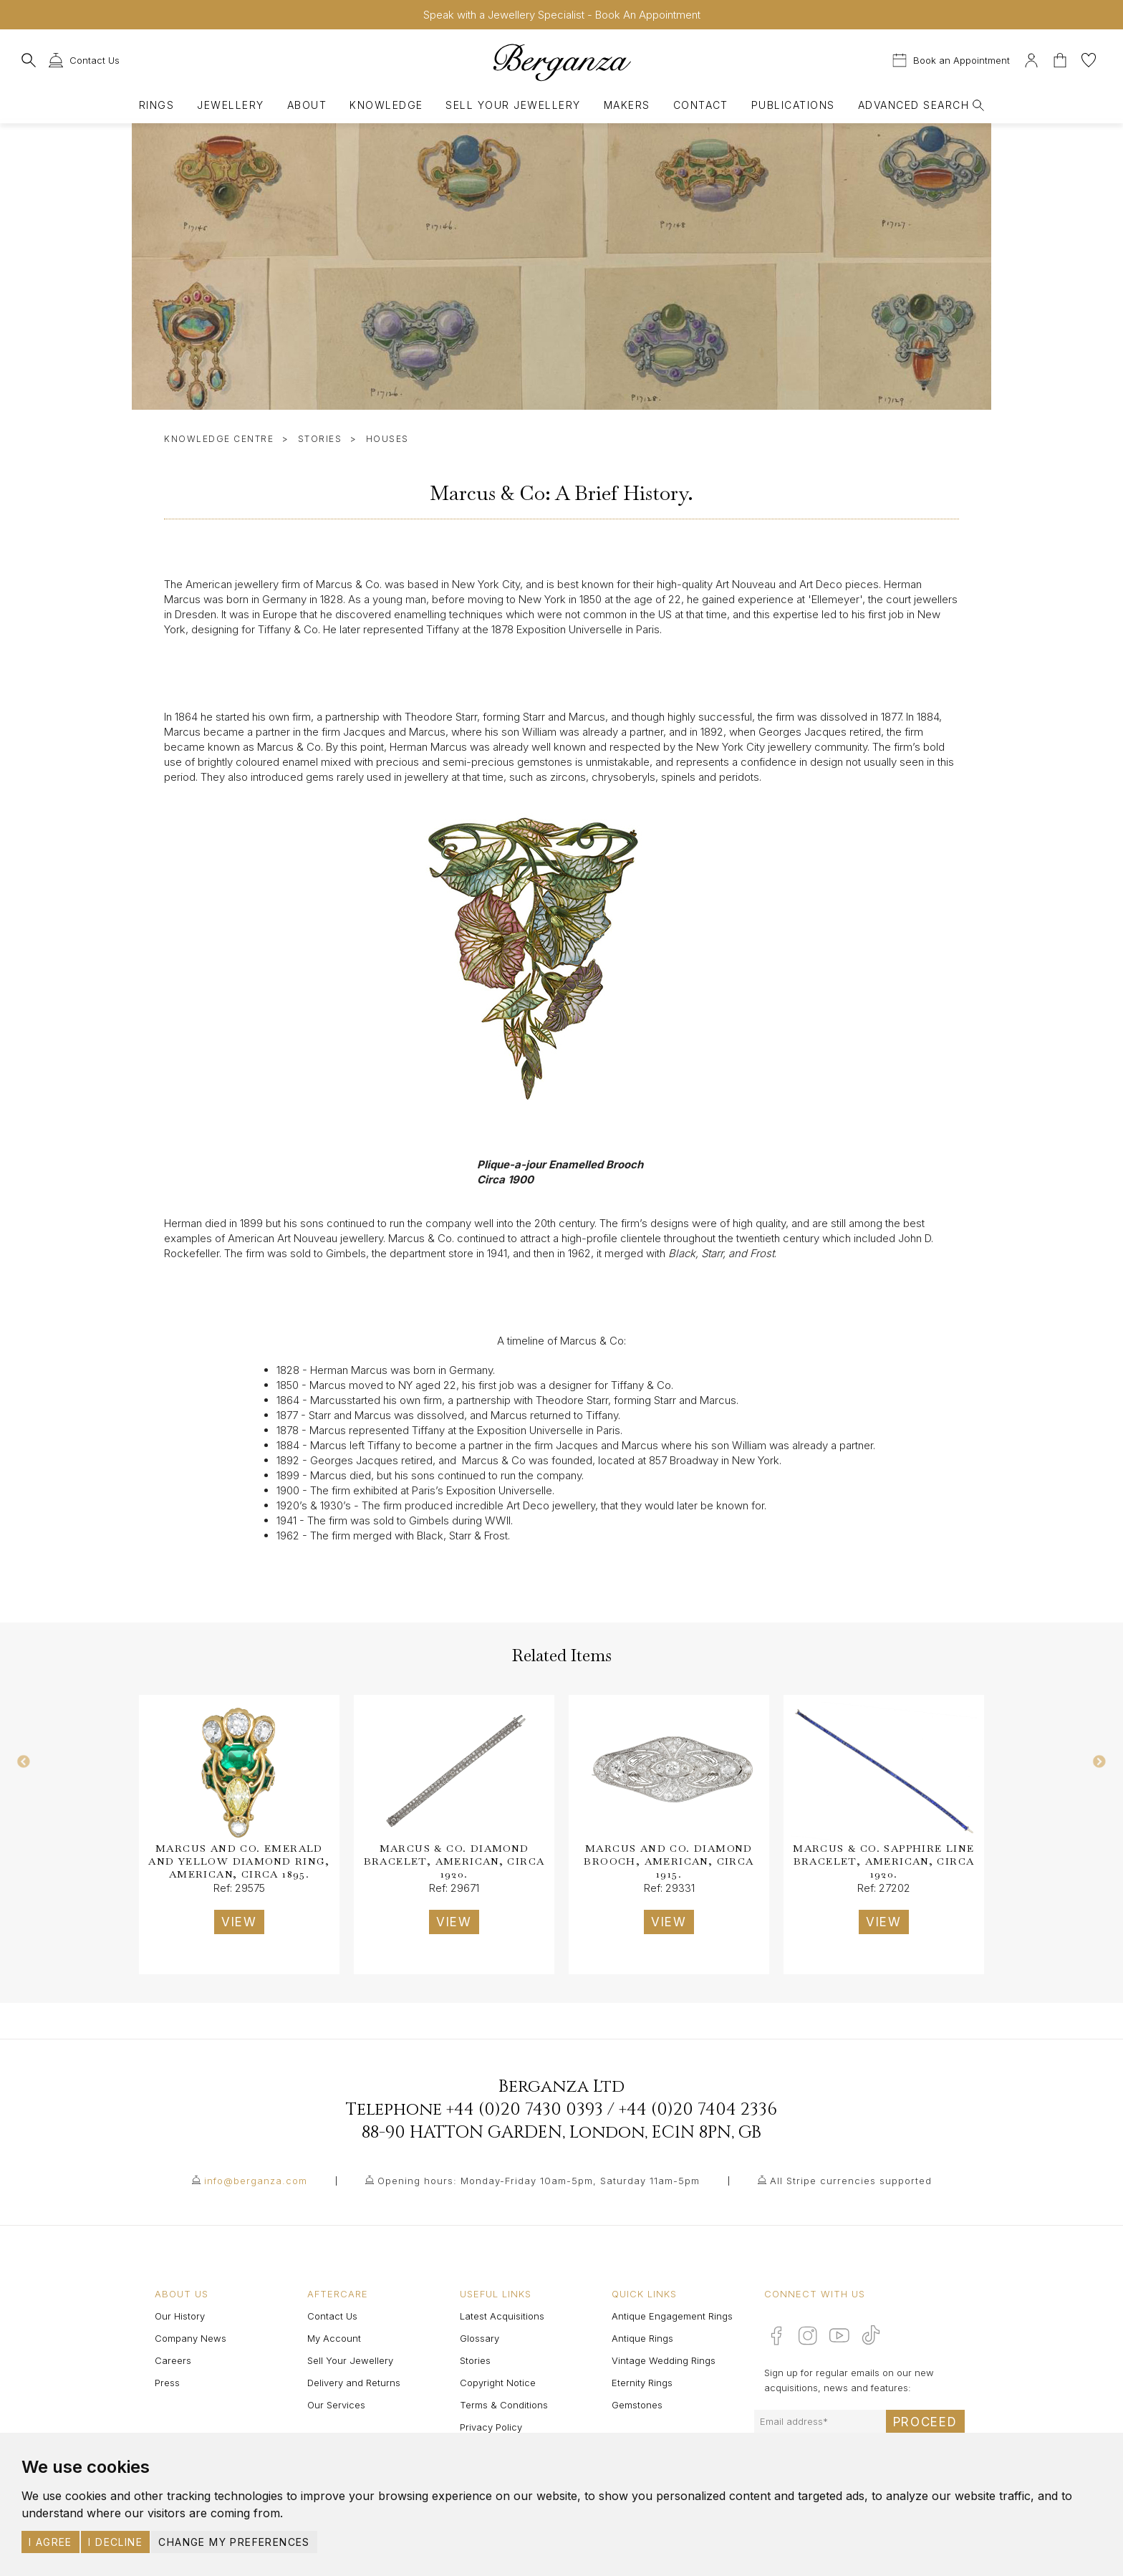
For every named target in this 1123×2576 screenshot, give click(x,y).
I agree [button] (50, 2542)
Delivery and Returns (353, 2382)
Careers (173, 2360)
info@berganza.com (255, 2180)
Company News (190, 2338)
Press (167, 2382)
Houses (387, 438)
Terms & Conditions (504, 2405)
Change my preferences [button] (233, 2542)
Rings (156, 105)
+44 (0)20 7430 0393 (524, 2109)
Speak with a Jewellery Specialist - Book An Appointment (561, 14)
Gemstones (637, 2405)
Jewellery (230, 105)
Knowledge (386, 105)
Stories (320, 438)
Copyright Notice (498, 2382)
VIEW (239, 1922)
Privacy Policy (491, 2427)
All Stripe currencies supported (851, 2180)
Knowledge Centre (219, 438)
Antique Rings (642, 2338)
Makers (627, 105)
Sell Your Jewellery (512, 105)
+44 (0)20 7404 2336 (698, 2109)
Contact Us (332, 2316)
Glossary (479, 2338)
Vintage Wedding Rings (663, 2360)
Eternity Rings (642, 2382)
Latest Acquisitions (502, 2316)
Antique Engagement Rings (672, 2316)
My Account (334, 2338)
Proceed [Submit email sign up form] (925, 2422)
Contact (700, 105)
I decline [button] (115, 2542)
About (307, 105)
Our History (180, 2316)
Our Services (336, 2405)
